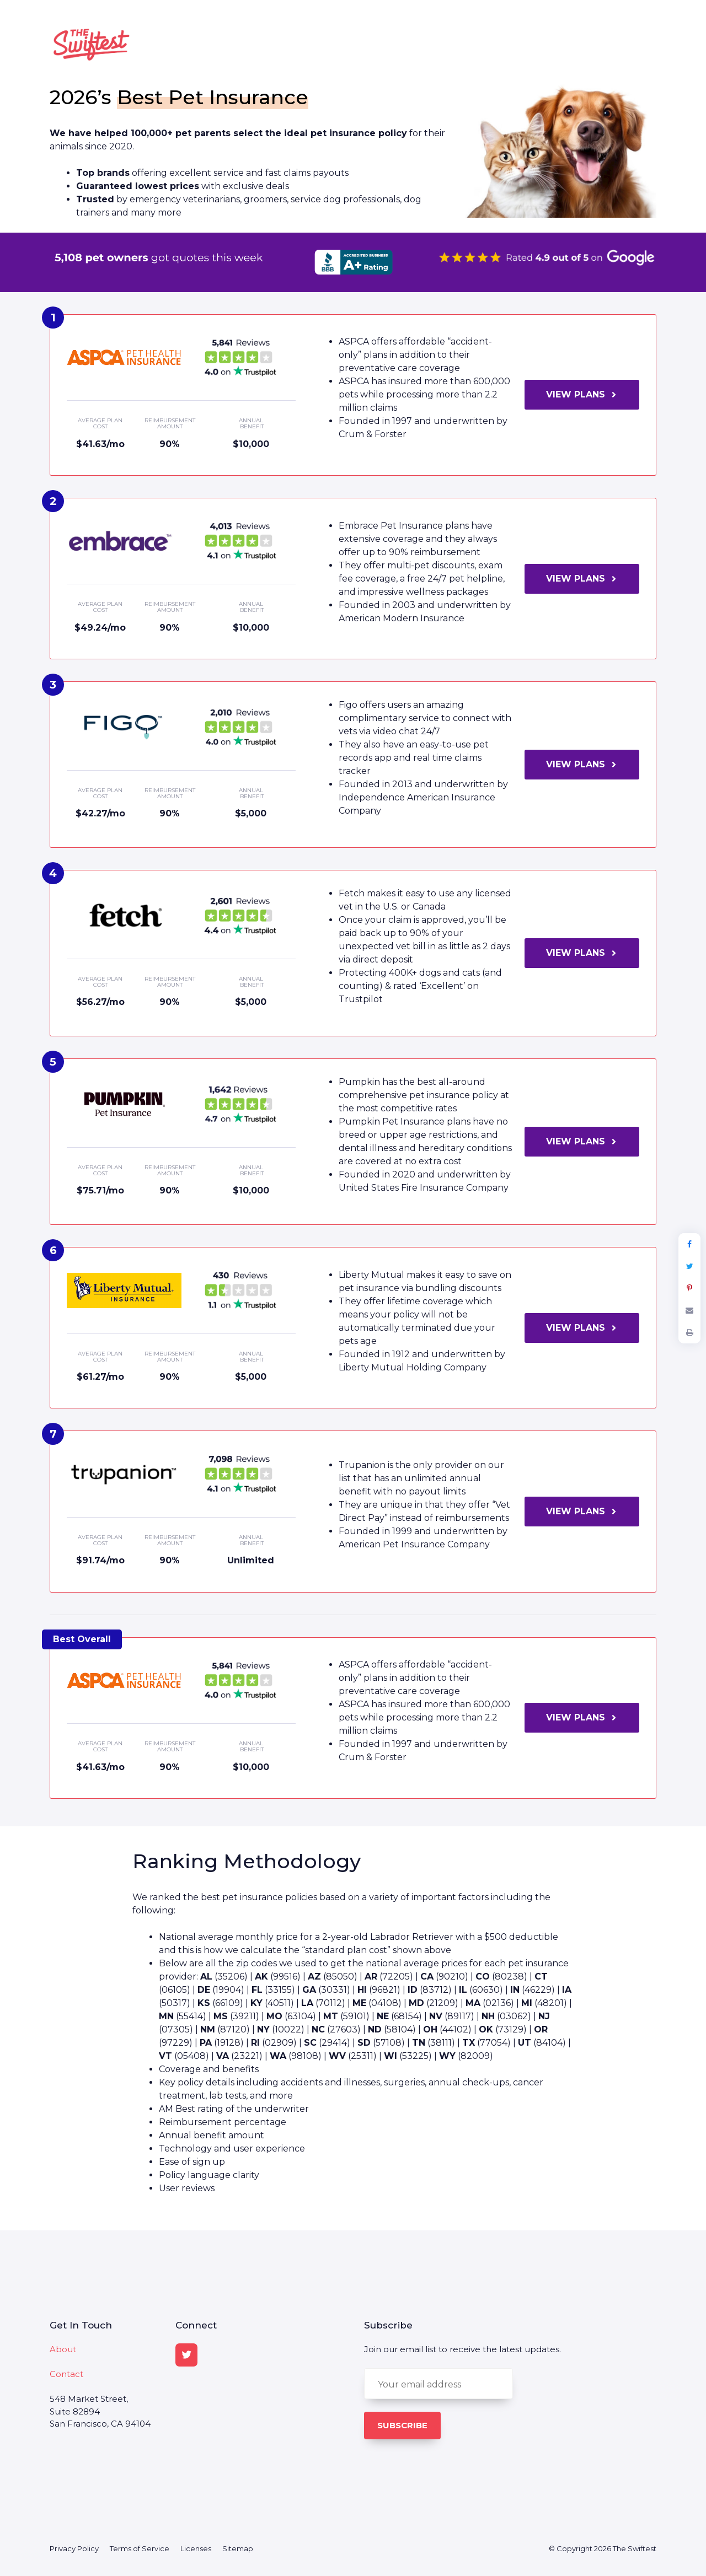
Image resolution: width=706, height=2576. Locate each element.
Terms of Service (139, 2548)
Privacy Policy (74, 2548)
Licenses (195, 2548)
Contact (66, 2374)
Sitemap (237, 2548)
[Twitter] (186, 2355)
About (63, 2349)
